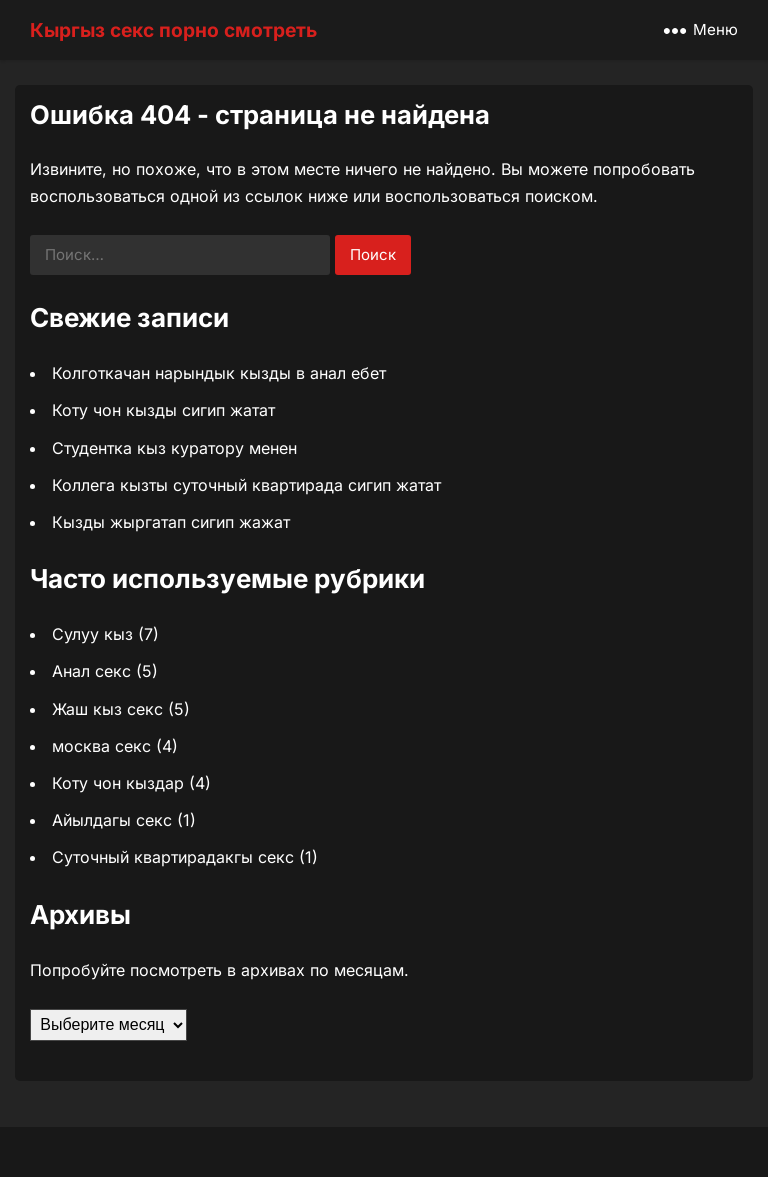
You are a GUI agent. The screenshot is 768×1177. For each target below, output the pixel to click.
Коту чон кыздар (118, 783)
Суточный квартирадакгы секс (173, 857)
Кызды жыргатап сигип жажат (171, 522)
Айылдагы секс (112, 820)
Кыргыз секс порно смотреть (173, 30)
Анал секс (91, 671)
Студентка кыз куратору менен (174, 448)
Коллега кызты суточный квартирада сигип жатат (246, 485)
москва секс (101, 746)
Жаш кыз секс (107, 709)
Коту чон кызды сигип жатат (163, 410)
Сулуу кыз (92, 634)
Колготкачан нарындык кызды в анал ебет (219, 373)
